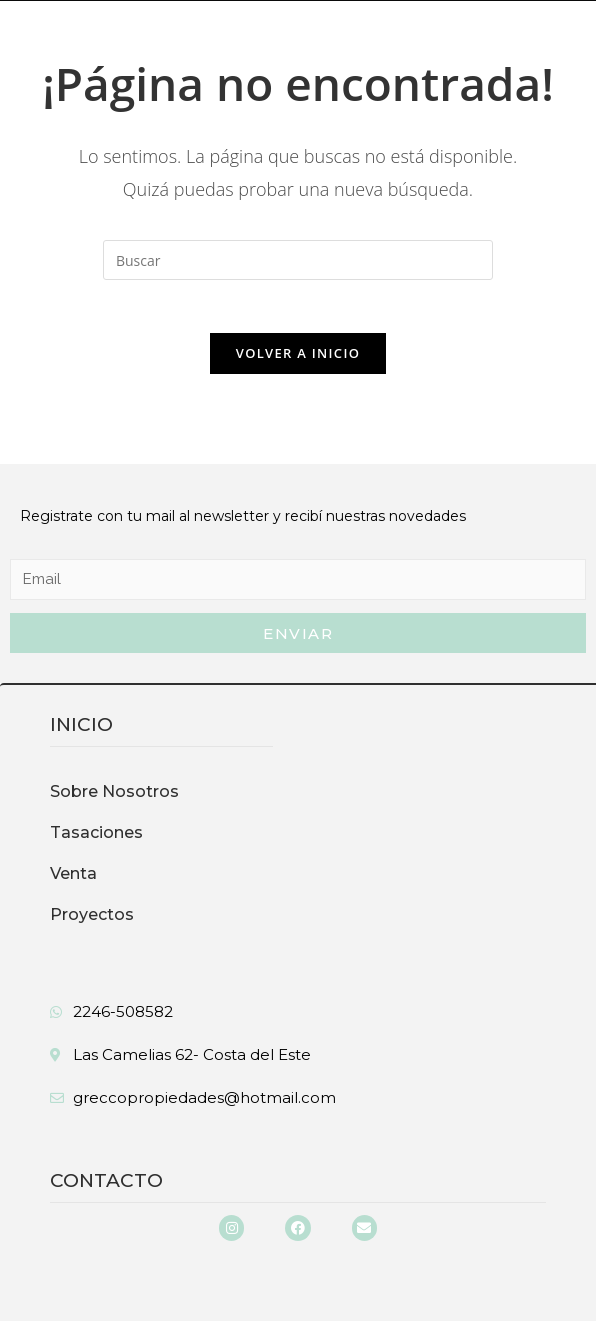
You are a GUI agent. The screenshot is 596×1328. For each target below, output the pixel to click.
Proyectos (92, 921)
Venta (73, 880)
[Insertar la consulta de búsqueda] (298, 260)
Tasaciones (96, 839)
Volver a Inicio (298, 360)
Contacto (106, 1187)
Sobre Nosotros (114, 798)
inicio (81, 731)
